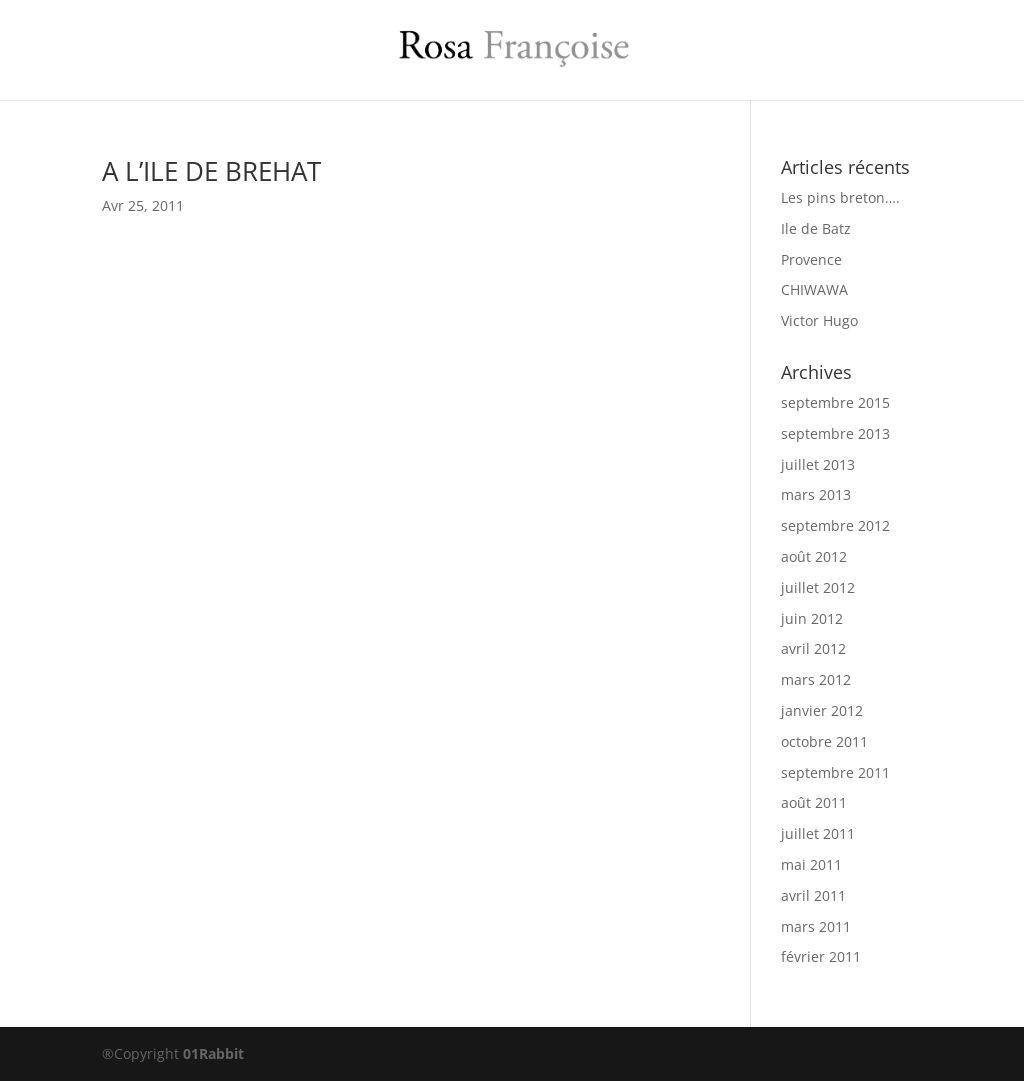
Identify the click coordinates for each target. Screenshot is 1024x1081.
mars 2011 (816, 926)
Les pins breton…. (840, 197)
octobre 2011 (824, 741)
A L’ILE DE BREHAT (211, 171)
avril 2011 (813, 895)
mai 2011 (811, 864)
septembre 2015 (835, 402)
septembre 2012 (835, 525)
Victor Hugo (819, 320)
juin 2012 (812, 618)
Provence (811, 259)
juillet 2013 (818, 464)
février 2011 (821, 956)
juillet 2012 (818, 587)
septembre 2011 (835, 772)
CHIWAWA (814, 289)
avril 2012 (813, 648)
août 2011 (814, 802)
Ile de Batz (816, 228)
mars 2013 (816, 494)
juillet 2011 (818, 833)
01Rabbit (213, 1053)
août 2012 (814, 556)
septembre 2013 (835, 433)
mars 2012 (816, 679)
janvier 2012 (822, 710)
